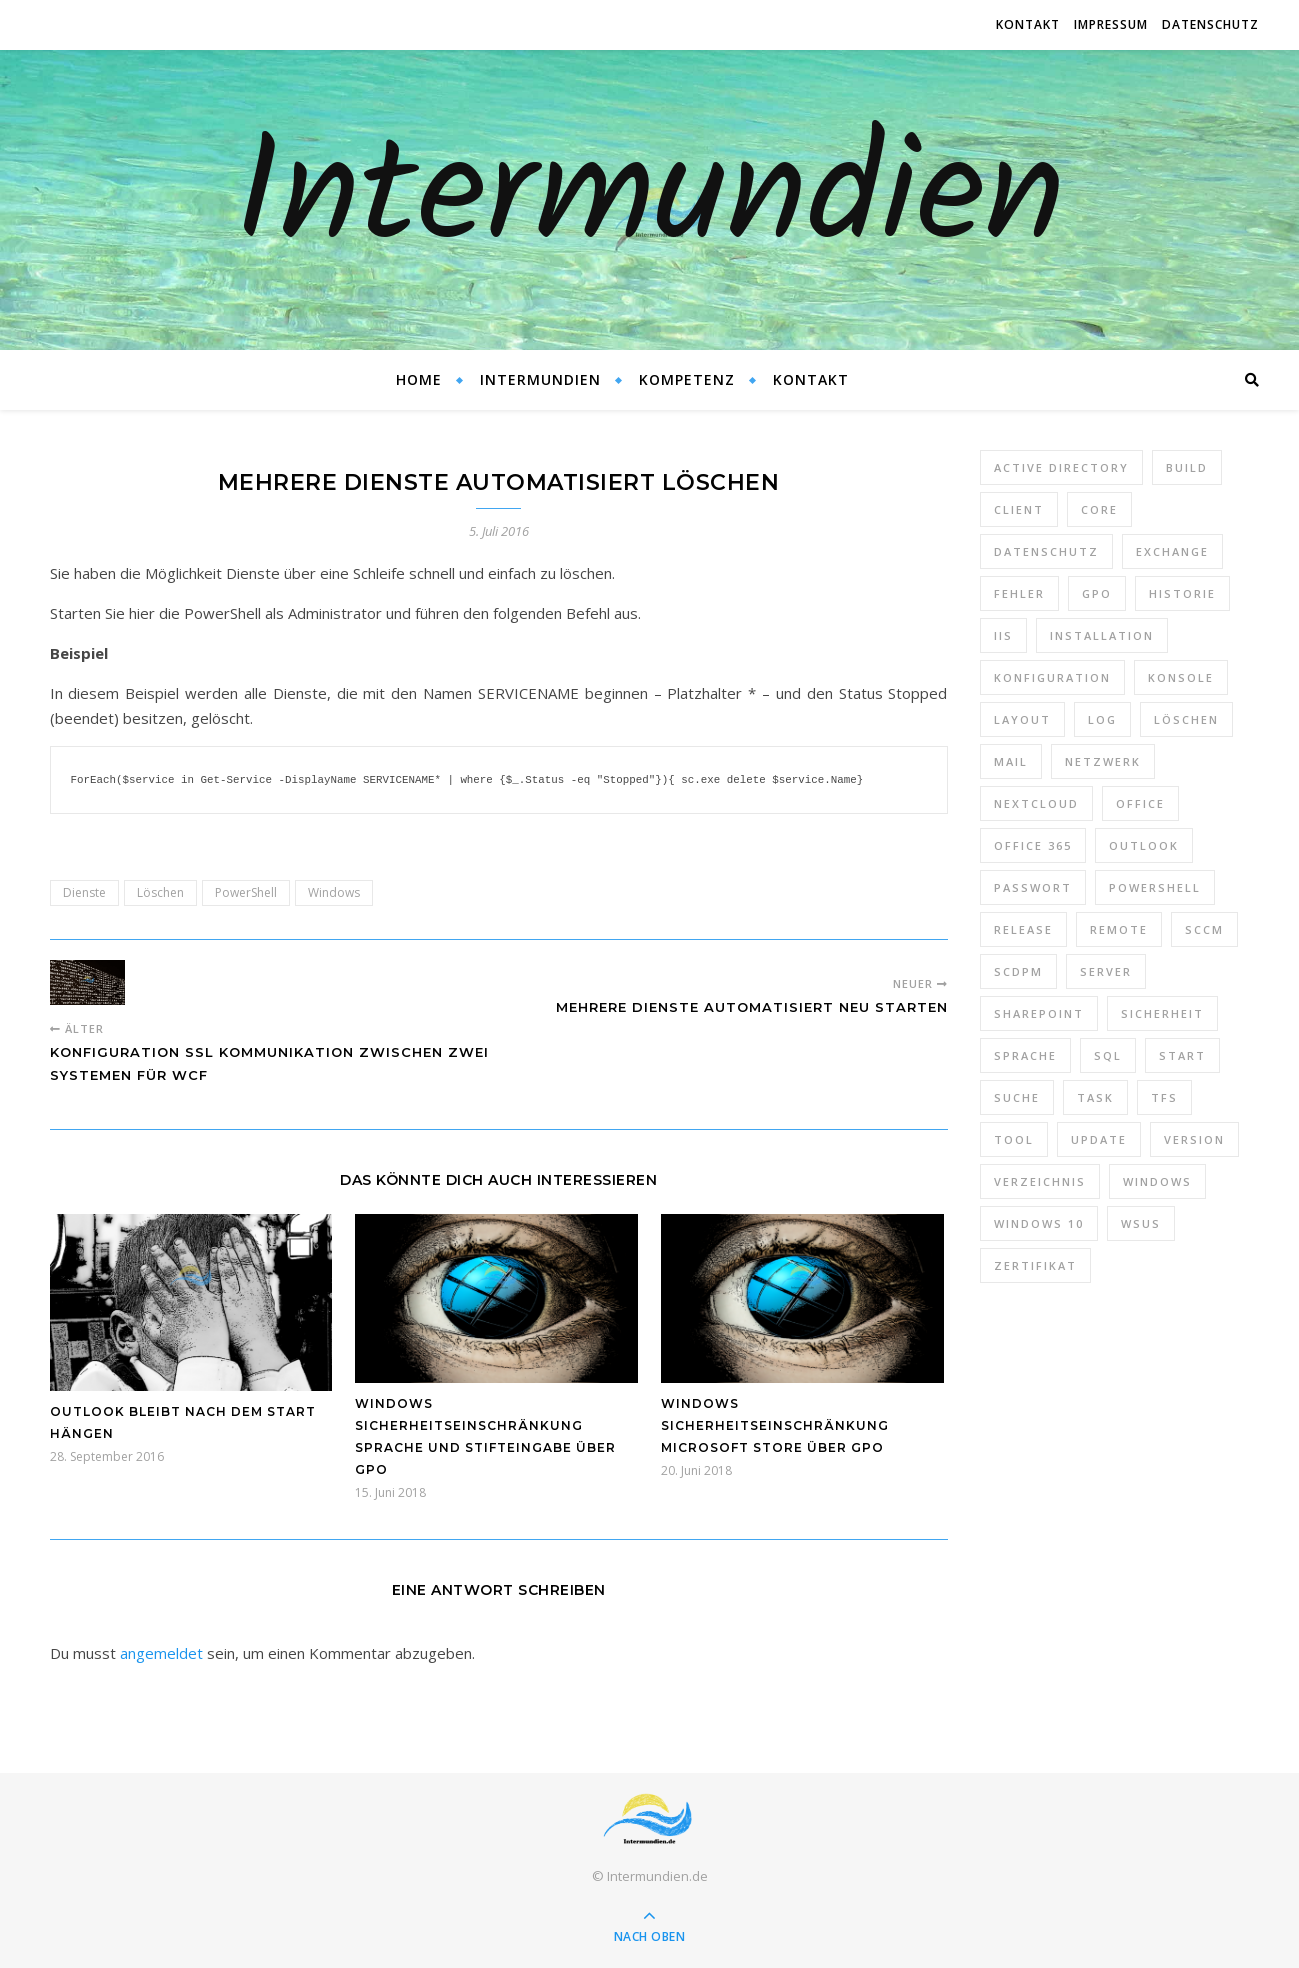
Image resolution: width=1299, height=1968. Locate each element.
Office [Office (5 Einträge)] (1140, 803)
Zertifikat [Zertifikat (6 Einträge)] (1035, 1265)
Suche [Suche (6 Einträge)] (1017, 1097)
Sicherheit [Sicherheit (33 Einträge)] (1162, 1013)
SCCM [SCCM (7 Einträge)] (1204, 929)
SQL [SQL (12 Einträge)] (1108, 1055)
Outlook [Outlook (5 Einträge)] (1144, 845)
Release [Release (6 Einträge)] (1023, 929)
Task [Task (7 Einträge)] (1095, 1097)
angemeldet (161, 1652)
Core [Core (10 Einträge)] (1099, 509)
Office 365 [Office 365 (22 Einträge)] (1033, 845)
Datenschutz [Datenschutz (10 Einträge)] (1046, 551)
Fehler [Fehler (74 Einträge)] (1019, 593)
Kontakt (1028, 24)
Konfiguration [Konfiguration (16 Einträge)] (1052, 677)
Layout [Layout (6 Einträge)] (1022, 719)
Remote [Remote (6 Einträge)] (1119, 929)
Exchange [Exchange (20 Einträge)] (1172, 551)
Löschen (160, 891)
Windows (334, 891)
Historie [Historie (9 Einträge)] (1182, 593)
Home (419, 379)
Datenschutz (1210, 24)
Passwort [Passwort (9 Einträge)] (1033, 887)
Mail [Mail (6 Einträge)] (1011, 761)
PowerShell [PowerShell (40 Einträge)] (1155, 887)
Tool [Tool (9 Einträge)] (1014, 1139)
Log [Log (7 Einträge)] (1102, 719)
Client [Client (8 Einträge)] (1019, 509)
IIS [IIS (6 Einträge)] (1003, 635)
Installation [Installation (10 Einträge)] (1102, 635)
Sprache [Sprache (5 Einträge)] (1025, 1055)
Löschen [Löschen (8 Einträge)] (1186, 719)
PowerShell (246, 891)
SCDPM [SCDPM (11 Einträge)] (1018, 971)
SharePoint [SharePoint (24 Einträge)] (1039, 1013)
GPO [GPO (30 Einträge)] (1097, 593)
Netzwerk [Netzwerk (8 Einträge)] (1103, 761)
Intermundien (649, 200)
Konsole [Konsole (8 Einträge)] (1181, 677)
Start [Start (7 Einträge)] (1182, 1055)
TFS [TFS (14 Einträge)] (1164, 1097)
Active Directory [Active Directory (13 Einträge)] (1061, 467)
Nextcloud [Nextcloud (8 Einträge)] (1036, 803)
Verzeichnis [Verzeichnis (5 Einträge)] (1040, 1181)
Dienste (84, 891)
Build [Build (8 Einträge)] (1187, 467)
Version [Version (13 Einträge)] (1194, 1139)
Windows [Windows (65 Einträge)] (1157, 1181)
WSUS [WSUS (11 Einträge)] (1141, 1223)
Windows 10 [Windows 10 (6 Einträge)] (1039, 1223)
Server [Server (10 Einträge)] (1106, 971)
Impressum (1111, 24)
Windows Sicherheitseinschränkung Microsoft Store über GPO (775, 1424)
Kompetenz (687, 379)
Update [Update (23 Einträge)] (1099, 1139)
